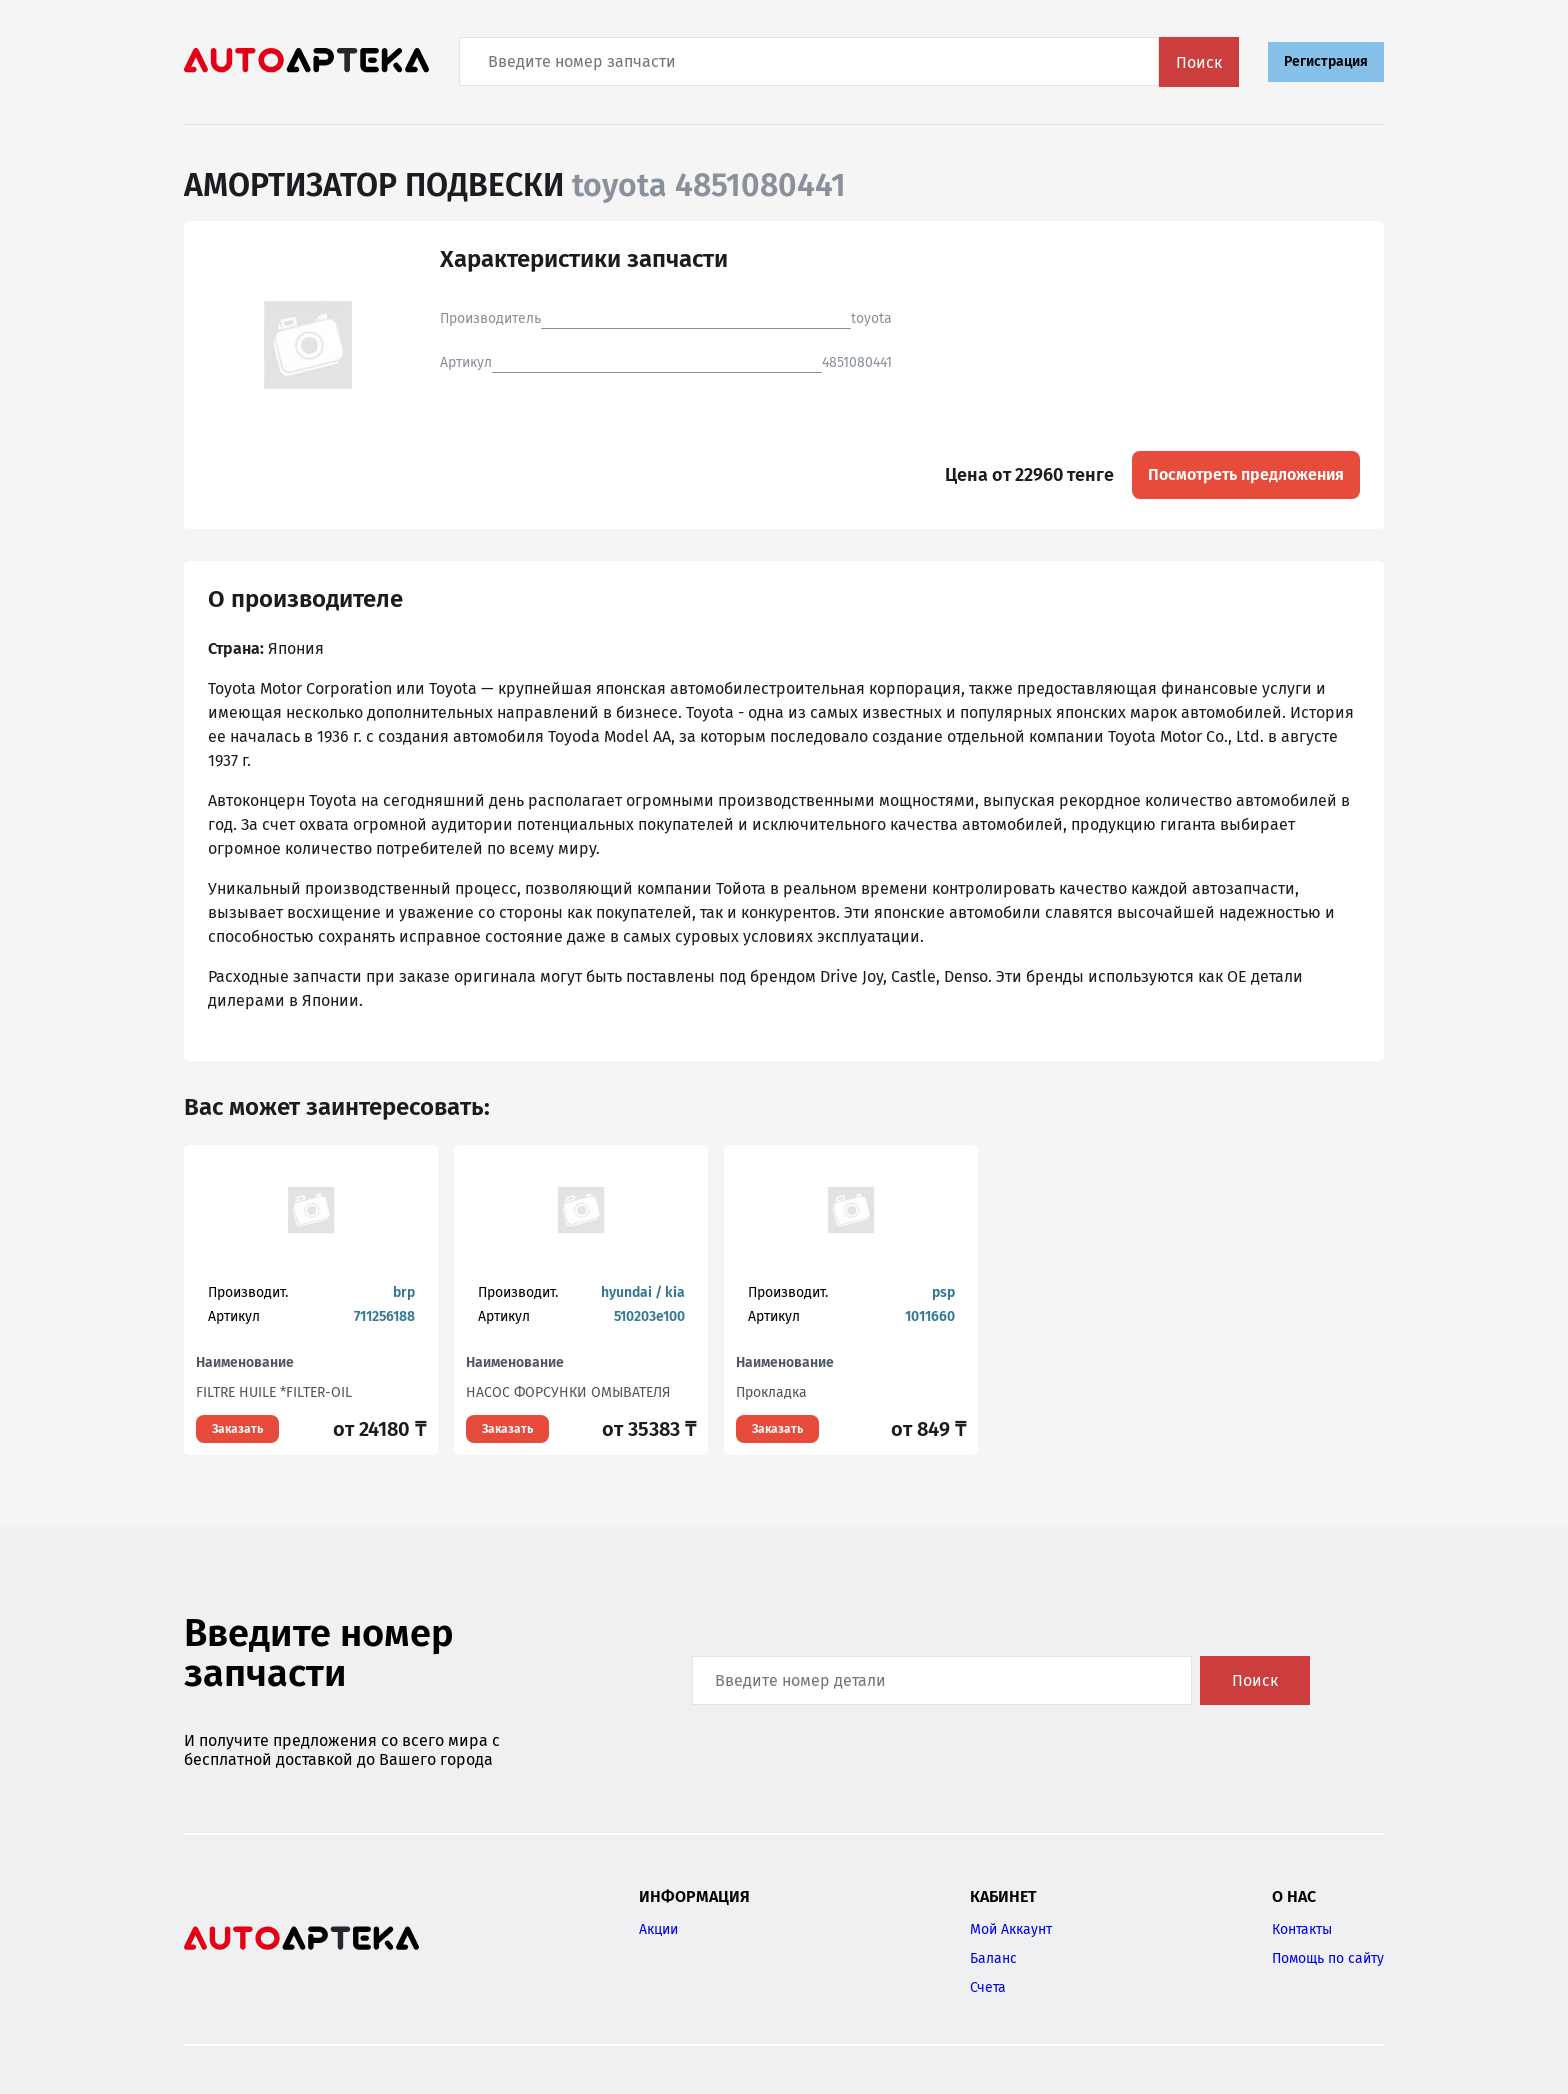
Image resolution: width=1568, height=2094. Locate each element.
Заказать (237, 1429)
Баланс (993, 1958)
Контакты (1302, 1929)
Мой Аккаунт (1011, 1929)
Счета (988, 1987)
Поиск (1199, 62)
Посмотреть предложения (1246, 474)
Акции (658, 1929)
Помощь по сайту (1328, 1958)
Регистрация (1326, 61)
